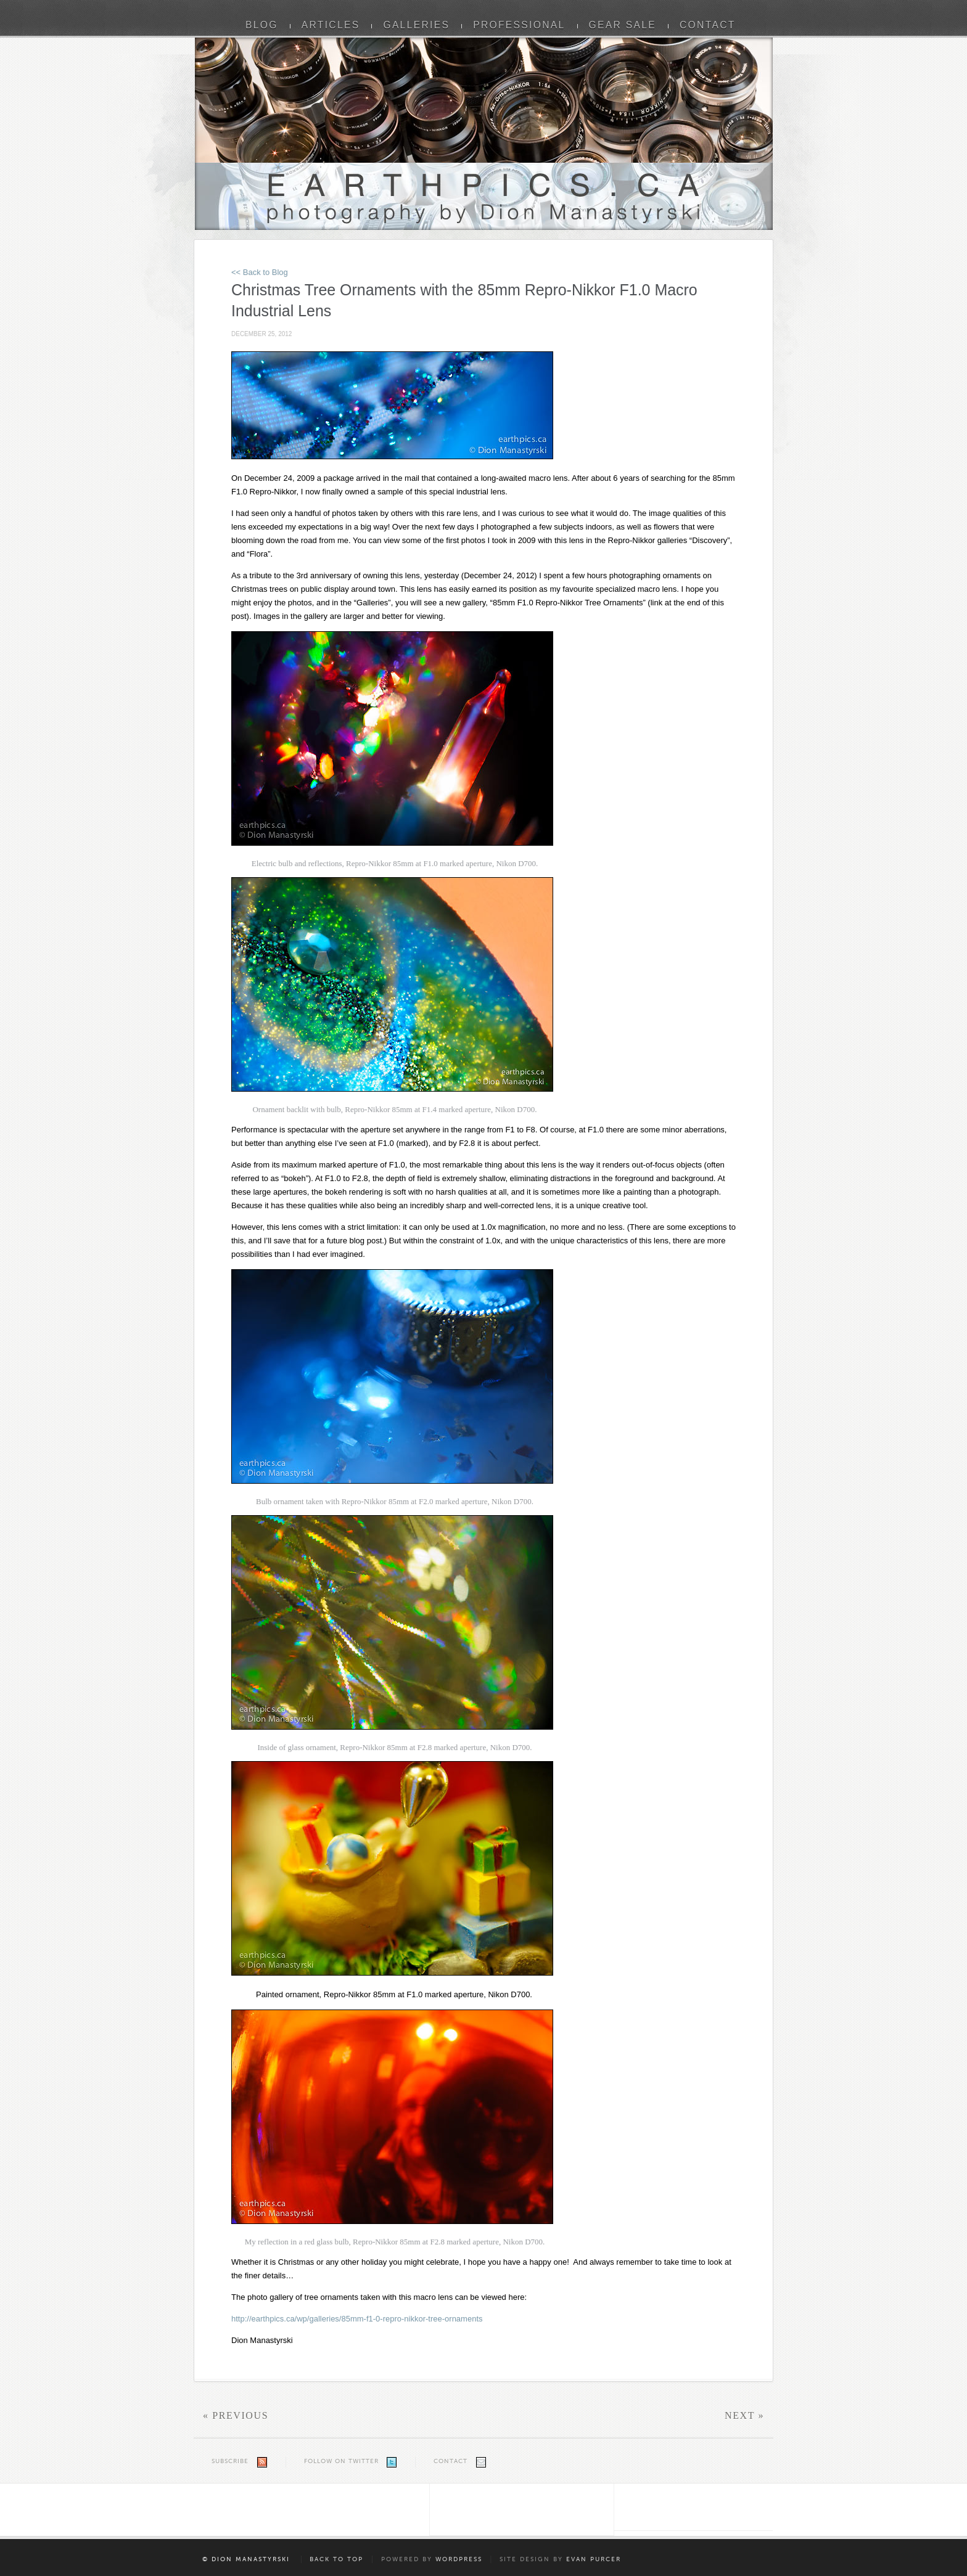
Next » (744, 2415)
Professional (519, 25)
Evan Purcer (593, 2559)
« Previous (235, 2415)
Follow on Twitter (341, 2461)
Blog (261, 25)
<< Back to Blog (259, 272)
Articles (331, 25)
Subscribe (230, 2461)
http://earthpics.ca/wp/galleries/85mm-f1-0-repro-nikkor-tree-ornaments (357, 2318)
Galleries (416, 25)
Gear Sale (622, 25)
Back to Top (336, 2559)
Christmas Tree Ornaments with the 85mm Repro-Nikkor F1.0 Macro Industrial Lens (464, 300)
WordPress (458, 2559)
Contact (708, 25)
